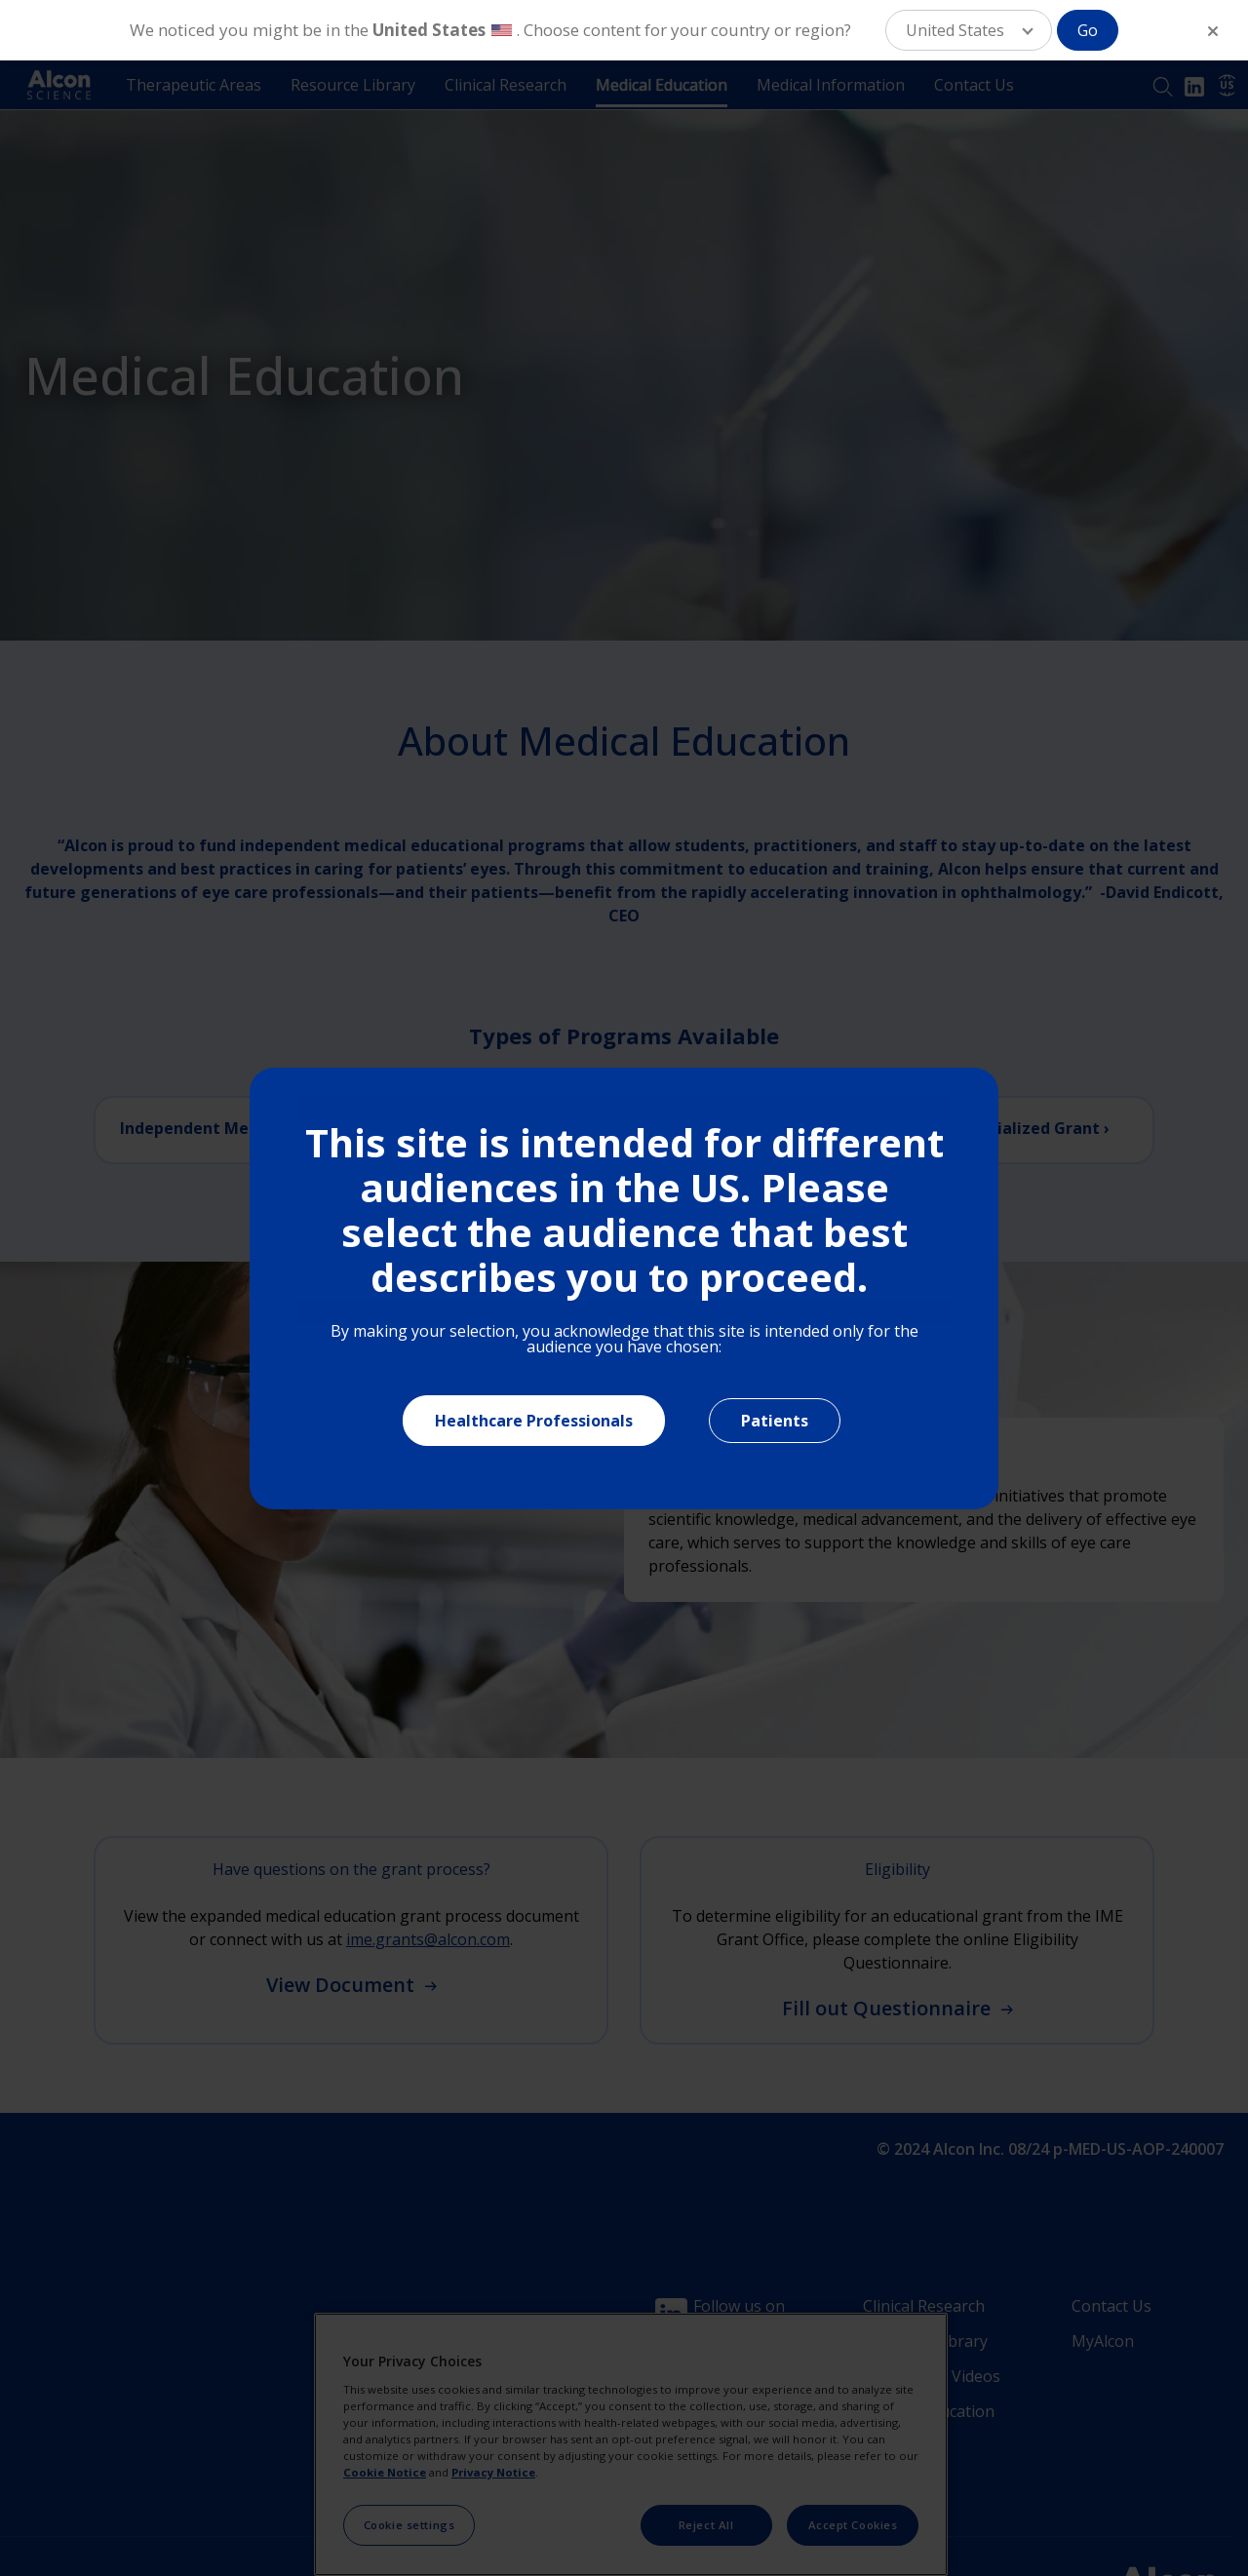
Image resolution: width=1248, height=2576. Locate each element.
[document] (624, 1288)
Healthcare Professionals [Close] (534, 1420)
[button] (968, 30)
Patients (774, 1420)
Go (1087, 30)
